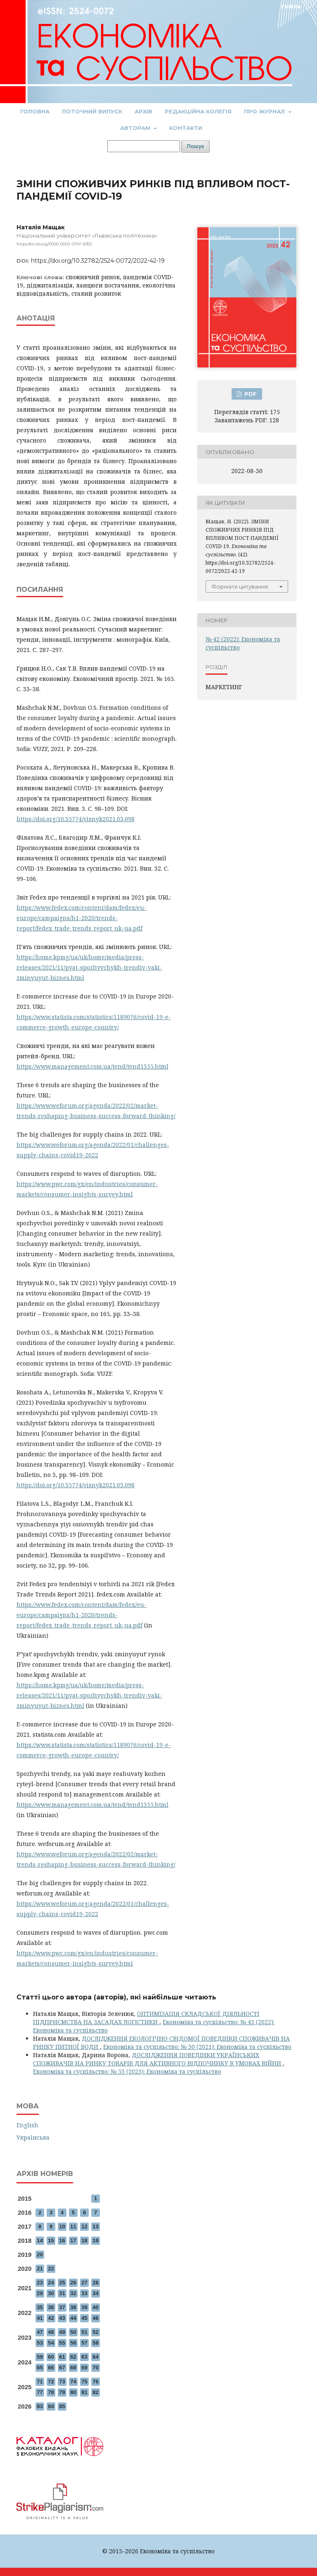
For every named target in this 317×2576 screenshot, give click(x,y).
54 (51, 2343)
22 (51, 2268)
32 (73, 2293)
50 (73, 2332)
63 (84, 2357)
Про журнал (265, 111)
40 (95, 2307)
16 (62, 2240)
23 (40, 2282)
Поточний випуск (92, 111)
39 (84, 2307)
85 (62, 2406)
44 (73, 2318)
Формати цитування (239, 586)
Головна (35, 111)
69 (84, 2367)
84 (51, 2406)
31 (62, 2293)
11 (73, 2226)
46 (95, 2318)
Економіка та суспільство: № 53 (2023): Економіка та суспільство (127, 2071)
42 (51, 2318)
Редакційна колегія (198, 111)
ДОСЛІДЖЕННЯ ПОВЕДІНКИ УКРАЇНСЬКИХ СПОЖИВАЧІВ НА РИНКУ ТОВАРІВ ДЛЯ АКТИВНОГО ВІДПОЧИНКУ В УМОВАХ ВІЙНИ (158, 2059)
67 (62, 2367)
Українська (33, 2137)
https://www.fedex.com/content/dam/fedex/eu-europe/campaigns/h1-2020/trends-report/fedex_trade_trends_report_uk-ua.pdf (82, 918)
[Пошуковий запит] (143, 146)
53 (40, 2343)
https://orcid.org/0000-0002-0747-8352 (54, 244)
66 (51, 2367)
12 (84, 2226)
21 (40, 2268)
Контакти (185, 128)
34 (95, 2293)
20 (40, 2254)
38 (73, 2307)
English (27, 2125)
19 (95, 2240)
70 (95, 2367)
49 (62, 2332)
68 (73, 2367)
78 (51, 2392)
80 (73, 2392)
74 (73, 2381)
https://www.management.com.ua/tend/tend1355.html (92, 1066)
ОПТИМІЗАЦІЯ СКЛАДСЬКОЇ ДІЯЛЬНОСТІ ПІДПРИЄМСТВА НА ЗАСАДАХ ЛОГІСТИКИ (146, 2018)
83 (40, 2406)
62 (73, 2357)
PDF (250, 394)
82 (95, 2392)
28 (95, 2282)
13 (95, 2226)
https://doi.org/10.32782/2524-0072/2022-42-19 (98, 260)
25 (62, 2282)
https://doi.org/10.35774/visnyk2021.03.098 (76, 819)
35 (40, 2307)
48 (51, 2332)
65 (40, 2367)
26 (73, 2282)
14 (40, 2240)
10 (62, 2226)
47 (40, 2332)
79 (62, 2392)
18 (84, 2240)
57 (84, 2343)
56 (73, 2343)
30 (51, 2293)
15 (51, 2240)
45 (84, 2318)
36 (51, 2307)
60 (51, 2357)
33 (84, 2293)
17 (73, 2240)
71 (40, 2381)
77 (40, 2392)
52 (95, 2332)
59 (40, 2357)
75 (84, 2381)
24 (51, 2282)
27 (84, 2282)
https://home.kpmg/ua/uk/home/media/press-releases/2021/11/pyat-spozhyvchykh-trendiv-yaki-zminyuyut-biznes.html (89, 967)
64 (95, 2357)
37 (62, 2307)
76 (95, 2381)
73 (62, 2381)
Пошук (195, 146)
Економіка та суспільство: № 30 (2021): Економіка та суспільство (197, 2047)
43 (62, 2318)
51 (84, 2332)
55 (62, 2343)
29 (40, 2293)
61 (62, 2357)
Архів (143, 111)
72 (51, 2381)
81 (84, 2392)
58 (95, 2343)
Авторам (136, 128)
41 (40, 2318)
